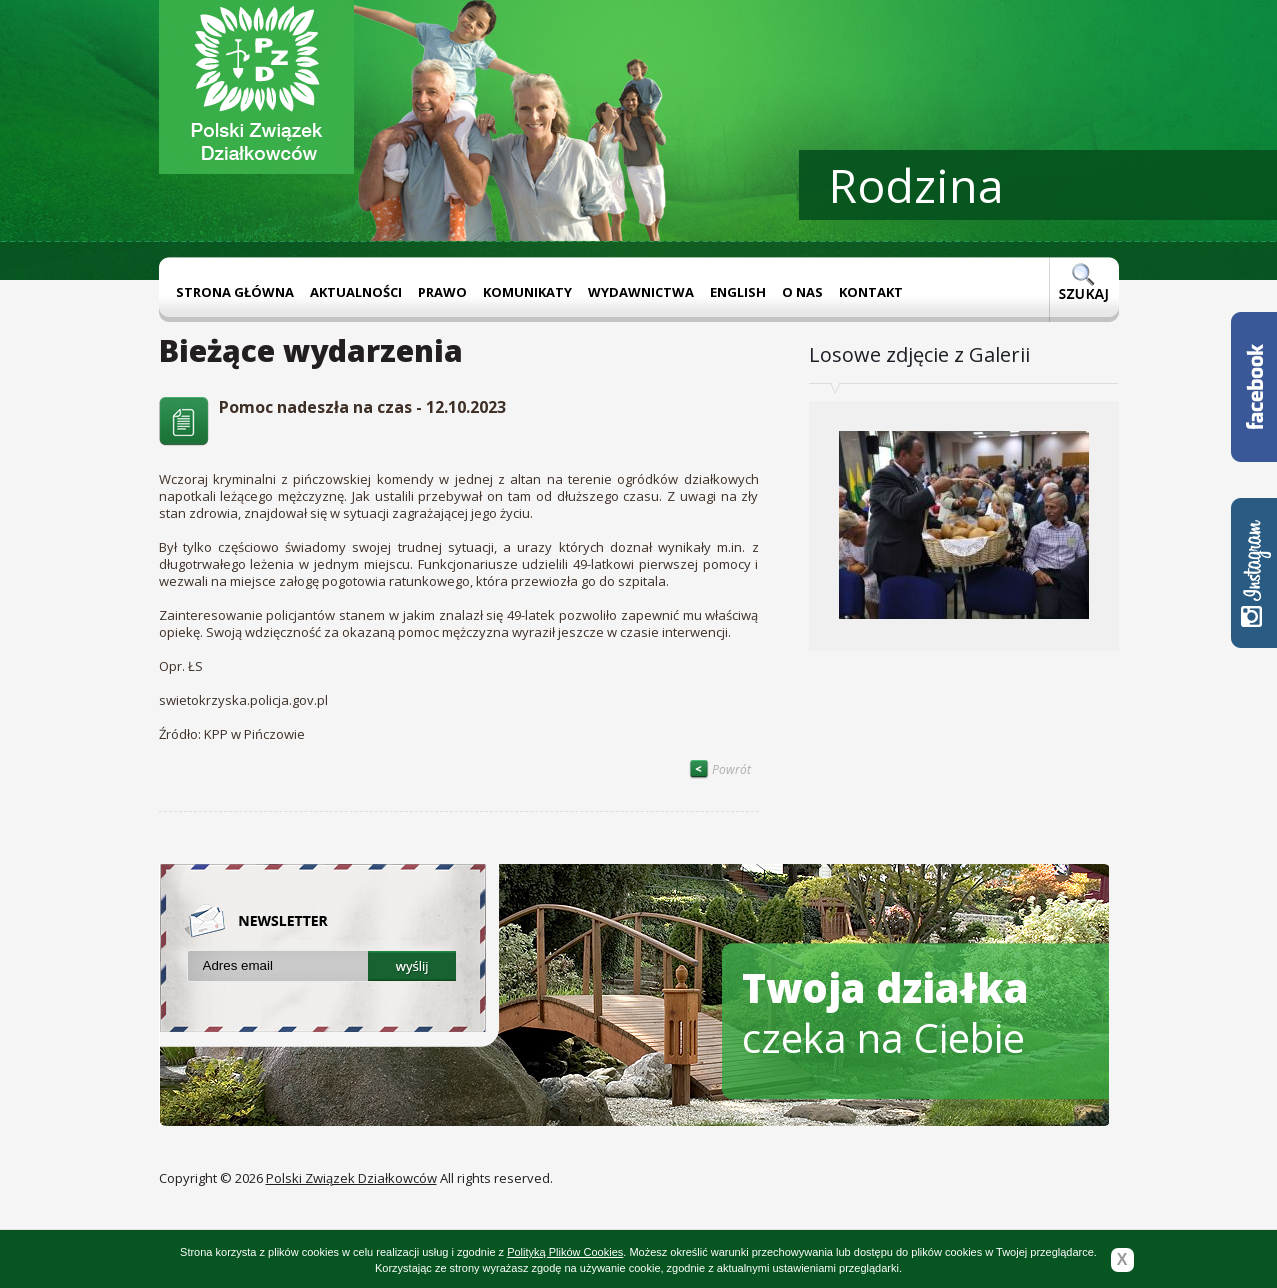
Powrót (720, 769)
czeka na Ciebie (885, 1012)
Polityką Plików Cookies (565, 1252)
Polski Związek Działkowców (351, 1178)
